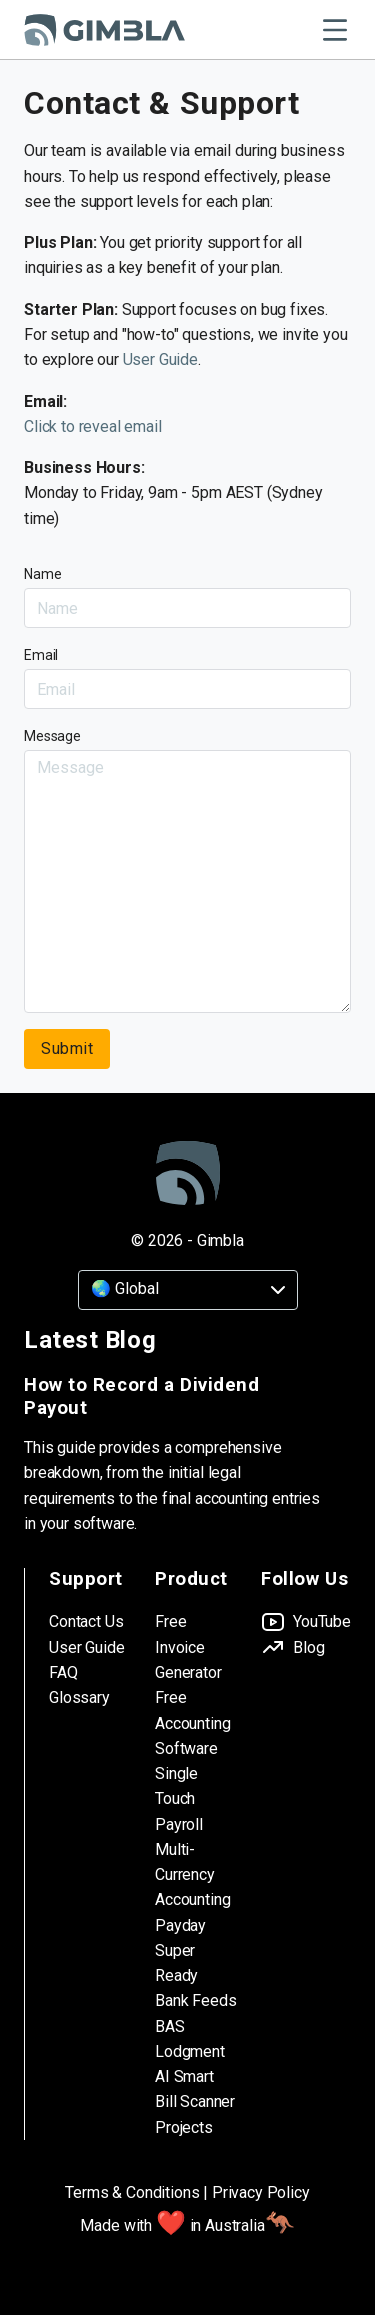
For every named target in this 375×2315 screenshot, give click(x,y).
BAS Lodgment (190, 2039)
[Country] (188, 1290)
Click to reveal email (93, 426)
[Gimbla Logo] (104, 30)
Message (52, 736)
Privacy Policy (261, 2192)
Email (41, 655)
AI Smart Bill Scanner (195, 2089)
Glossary (79, 1697)
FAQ (63, 1672)
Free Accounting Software (192, 1723)
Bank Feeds (195, 2000)
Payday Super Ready (180, 1951)
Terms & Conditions (132, 2192)
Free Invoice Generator (188, 1647)
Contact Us (86, 1621)
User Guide (160, 359)
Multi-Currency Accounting (192, 1875)
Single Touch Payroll (179, 1799)
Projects (184, 2127)
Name (42, 574)
